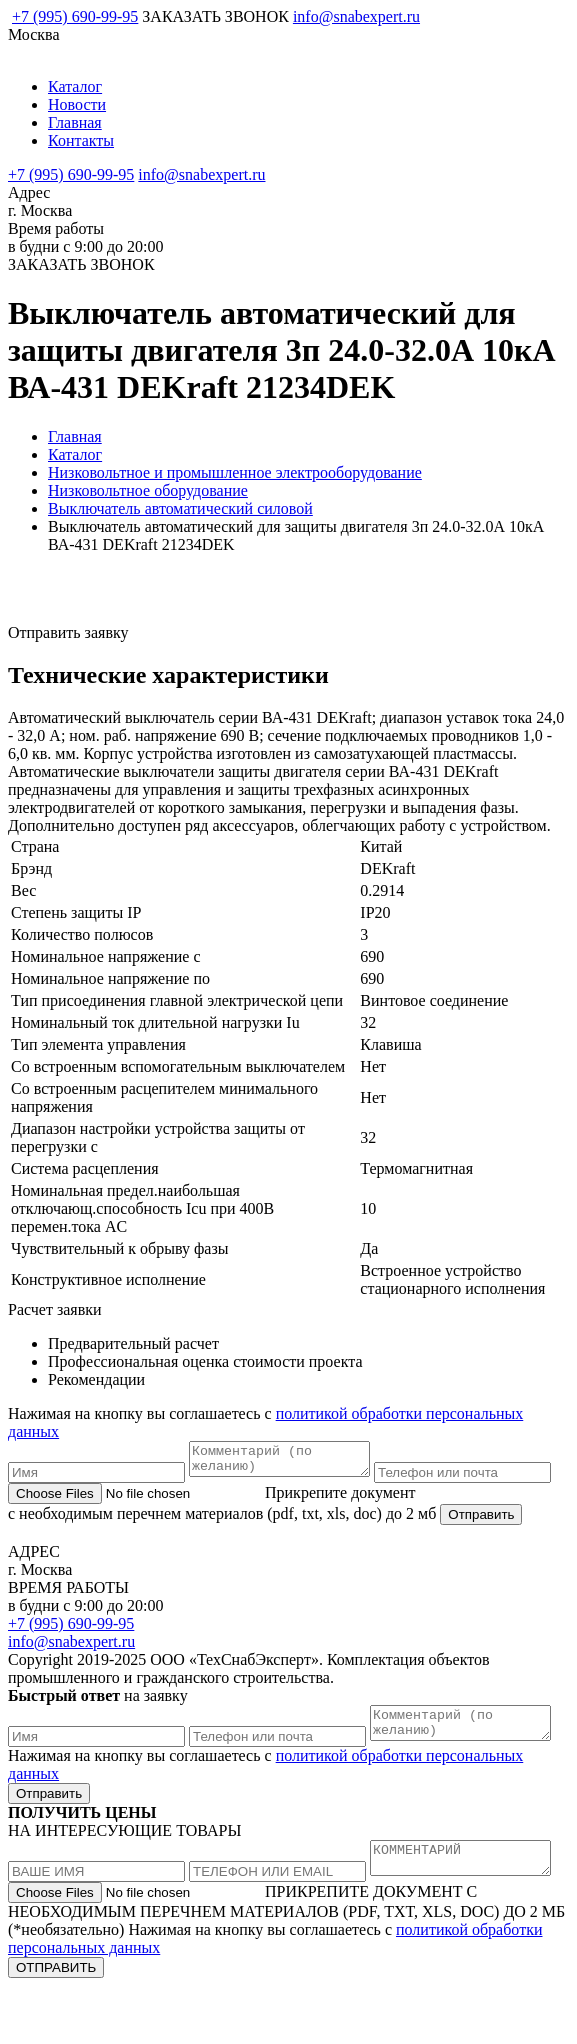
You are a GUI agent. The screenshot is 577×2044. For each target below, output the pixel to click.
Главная (75, 122)
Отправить (481, 1541)
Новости (77, 104)
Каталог (75, 86)
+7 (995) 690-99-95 (75, 16)
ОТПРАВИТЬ (56, 2025)
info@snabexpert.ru (356, 16)
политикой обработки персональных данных (265, 2005)
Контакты (81, 140)
